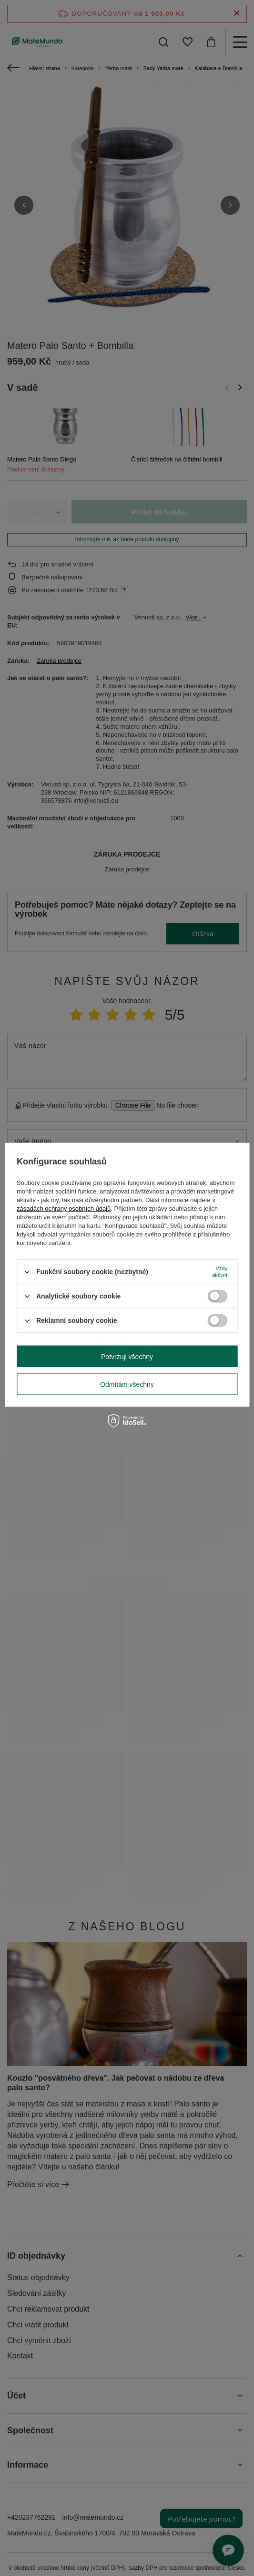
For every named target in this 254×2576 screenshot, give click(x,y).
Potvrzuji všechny (127, 1356)
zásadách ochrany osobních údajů (64, 1208)
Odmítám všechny (127, 1384)
